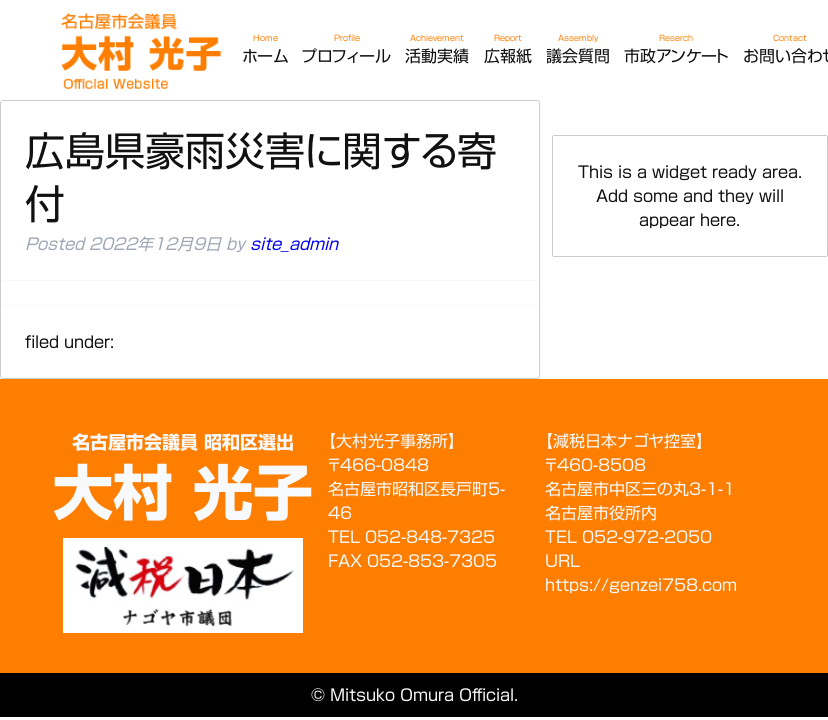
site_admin (294, 244)
